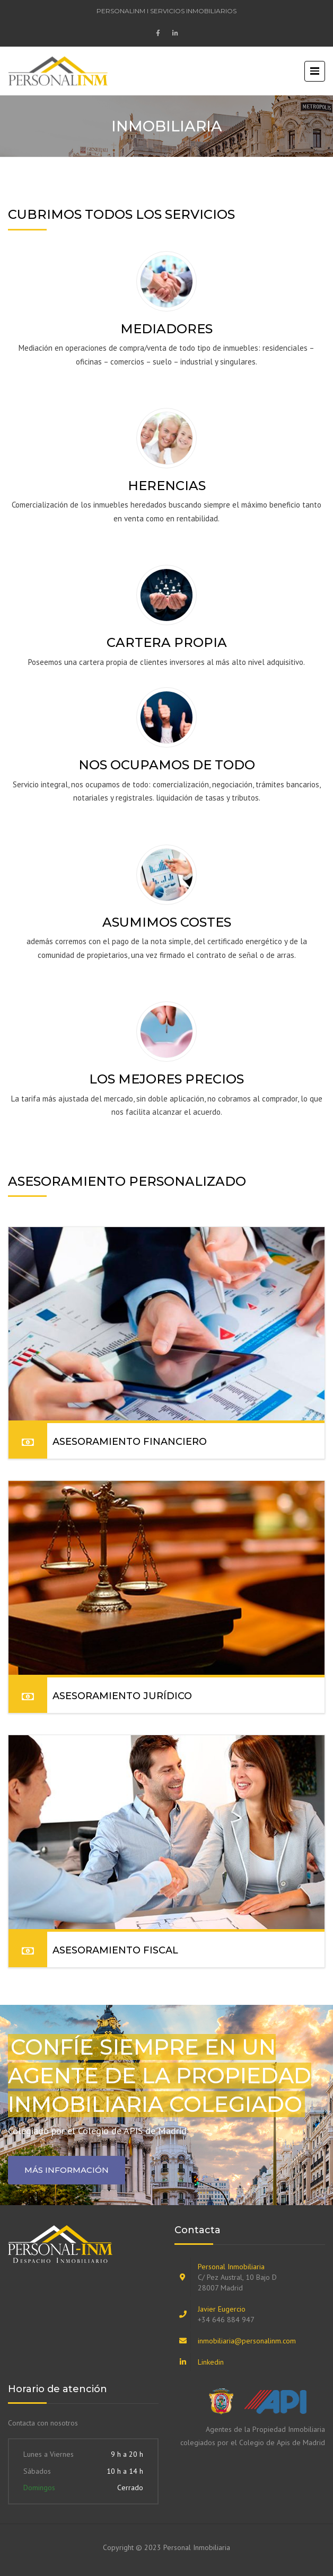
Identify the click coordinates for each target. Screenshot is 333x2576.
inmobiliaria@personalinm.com (247, 2341)
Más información (66, 2170)
